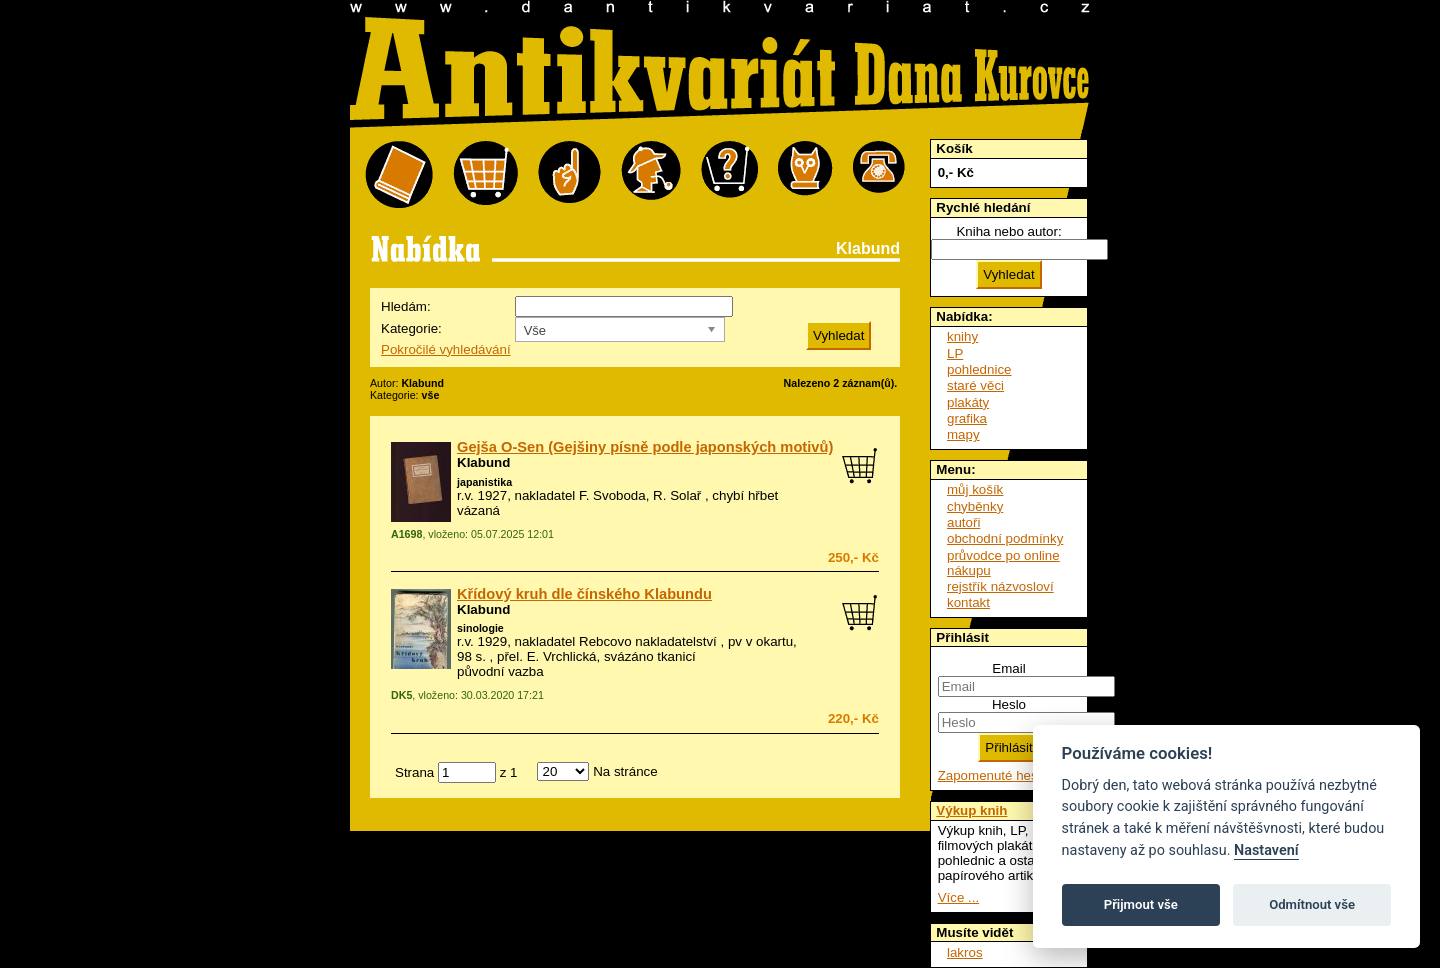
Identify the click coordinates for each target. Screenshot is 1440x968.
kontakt (968, 602)
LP (955, 353)
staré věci (975, 385)
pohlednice (979, 369)
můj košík (975, 489)
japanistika (484, 482)
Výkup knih (971, 810)
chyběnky (975, 506)
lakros (965, 952)
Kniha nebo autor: (1008, 231)
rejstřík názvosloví (1000, 586)
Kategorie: (411, 328)
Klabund (483, 462)
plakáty (968, 402)
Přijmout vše (1141, 904)
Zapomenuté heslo (993, 775)
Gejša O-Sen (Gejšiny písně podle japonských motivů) (645, 447)
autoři (963, 522)
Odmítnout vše (1312, 904)
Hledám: (406, 306)
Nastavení (1266, 850)
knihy (962, 336)
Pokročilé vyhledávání (446, 349)
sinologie (480, 628)
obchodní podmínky (1005, 538)
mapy (963, 434)
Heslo (1009, 704)
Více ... (958, 897)
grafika (967, 418)
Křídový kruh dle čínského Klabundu (584, 594)
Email (1008, 668)
